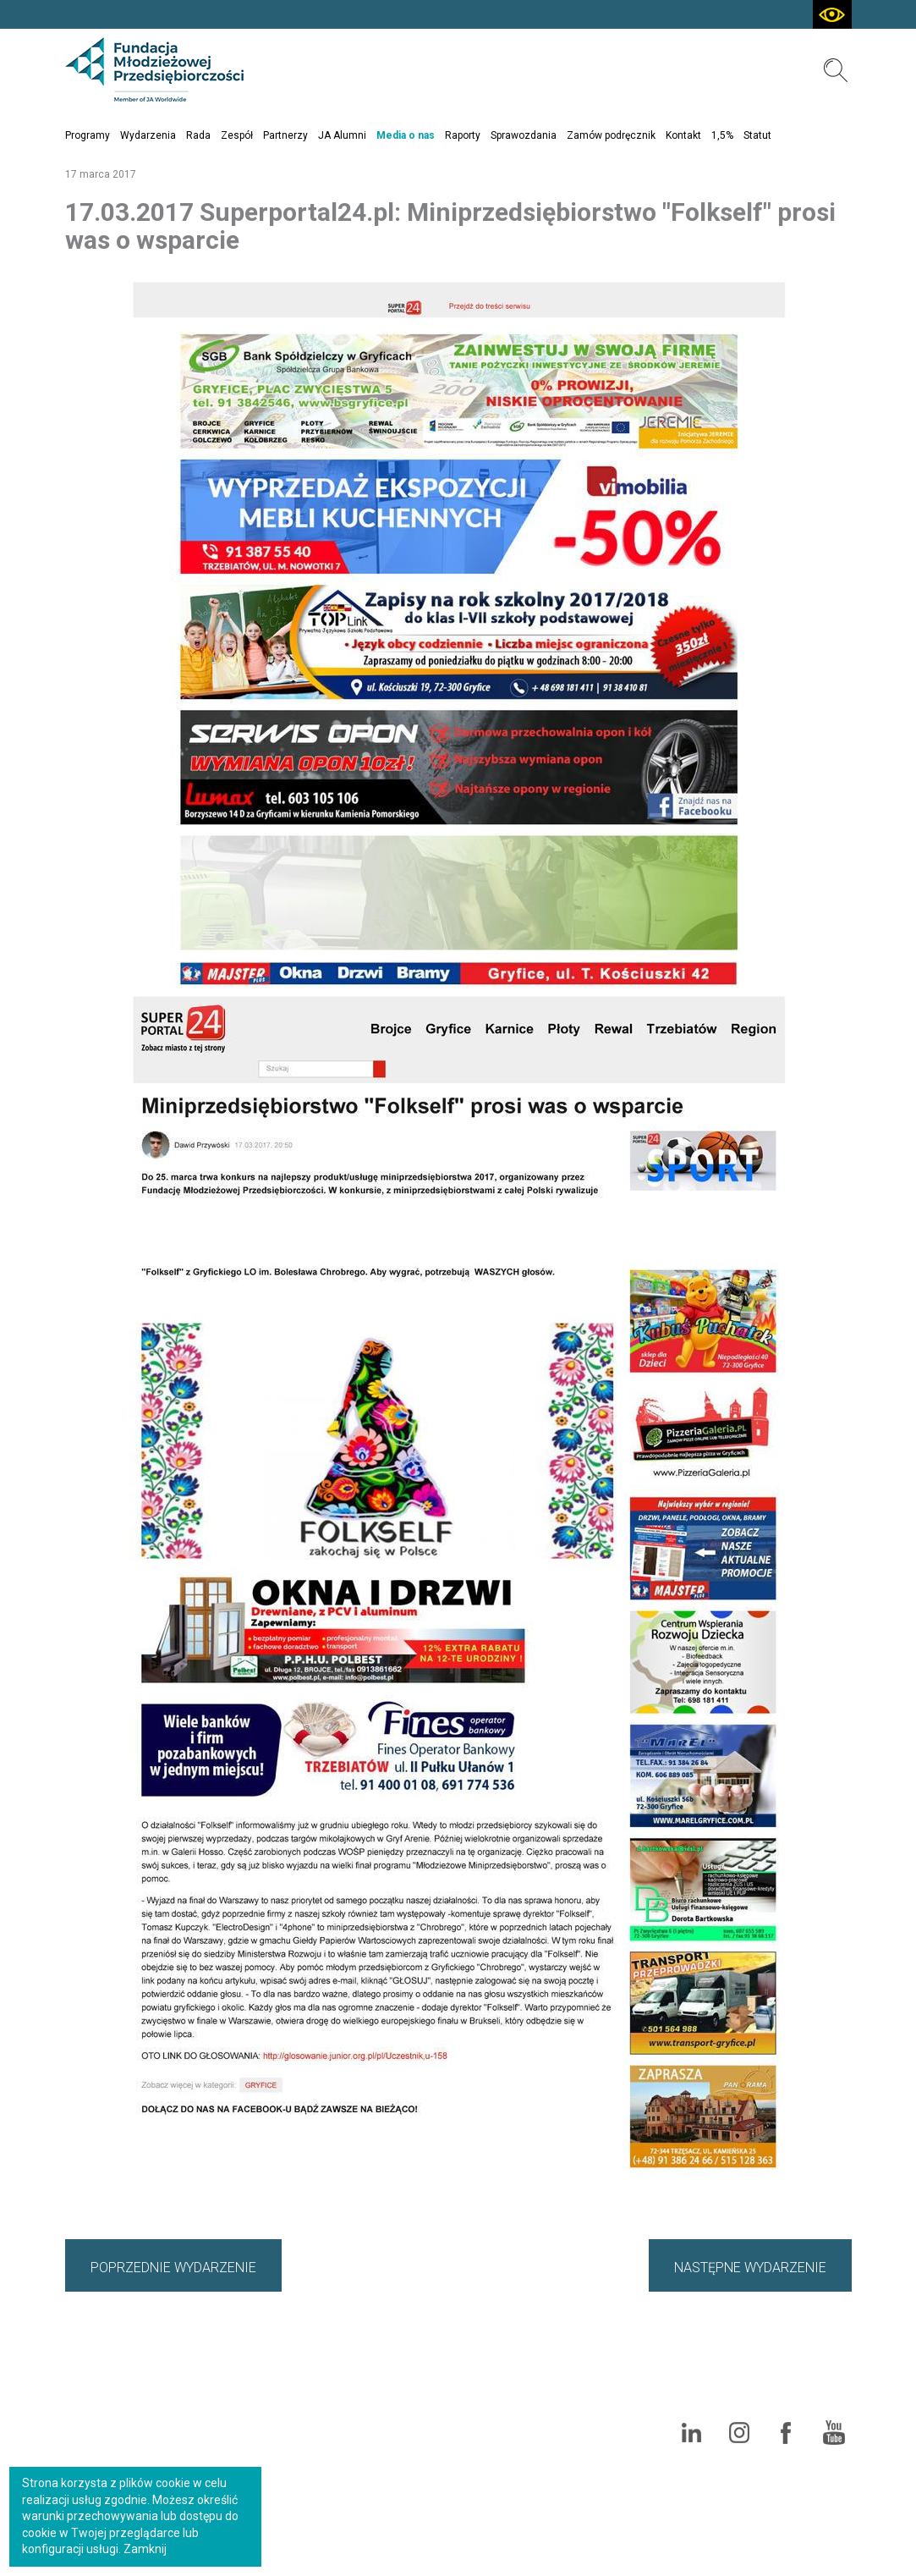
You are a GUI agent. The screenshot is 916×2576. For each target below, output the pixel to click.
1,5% (722, 135)
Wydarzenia (148, 135)
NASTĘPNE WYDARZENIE (750, 2268)
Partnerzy (285, 135)
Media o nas (405, 135)
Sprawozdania (524, 135)
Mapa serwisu (755, 2354)
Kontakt (683, 135)
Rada (198, 135)
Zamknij (145, 2549)
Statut (757, 135)
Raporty (462, 135)
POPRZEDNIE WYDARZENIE (173, 2268)
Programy (87, 135)
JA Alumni (342, 135)
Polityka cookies (803, 2385)
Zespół (237, 135)
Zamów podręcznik (611, 135)
